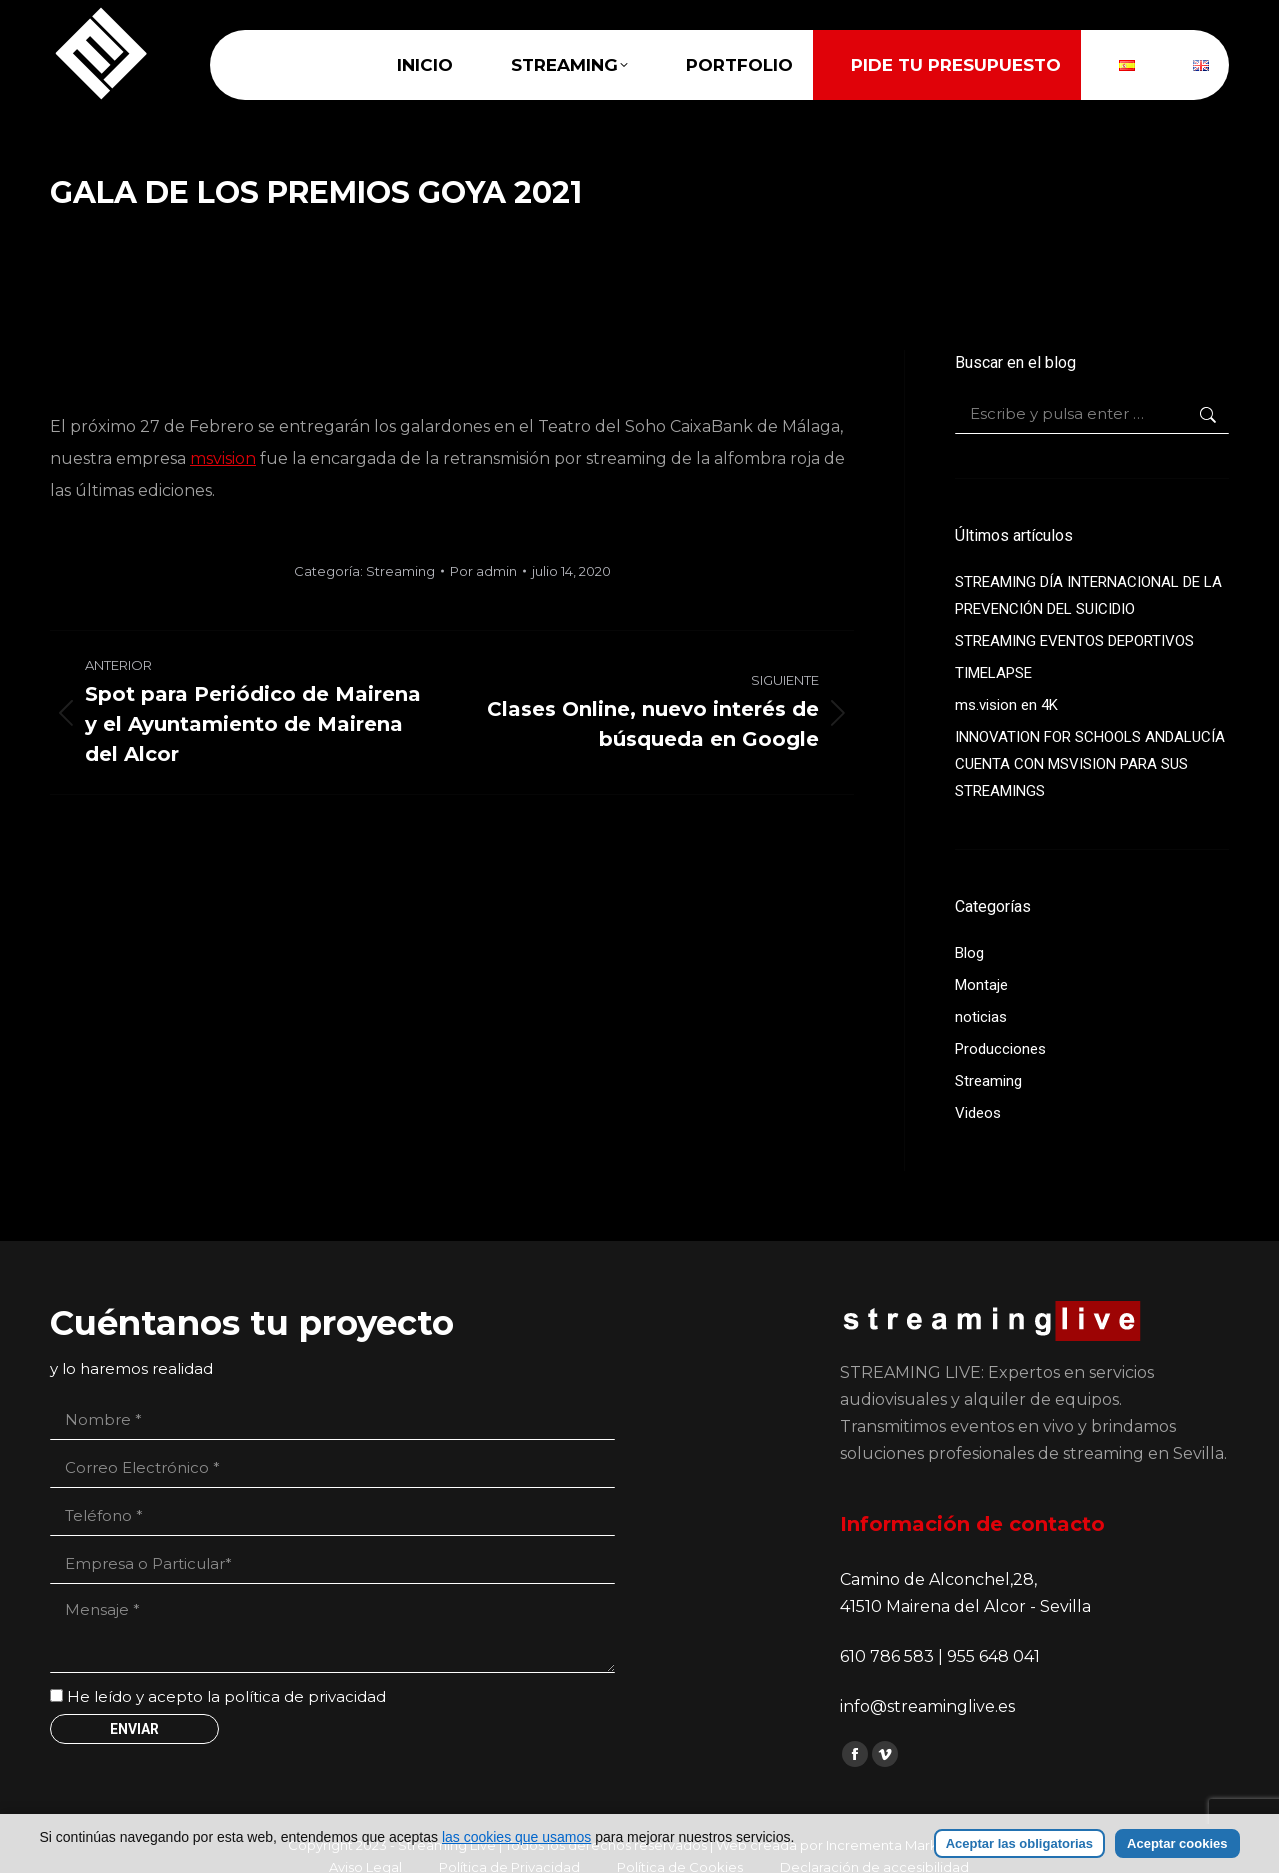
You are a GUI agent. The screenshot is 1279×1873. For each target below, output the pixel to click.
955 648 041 (993, 1656)
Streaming (400, 571)
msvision (223, 458)
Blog (969, 953)
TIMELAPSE (993, 673)
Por (483, 571)
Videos (978, 1113)
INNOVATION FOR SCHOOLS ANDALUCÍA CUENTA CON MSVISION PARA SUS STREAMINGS (1090, 764)
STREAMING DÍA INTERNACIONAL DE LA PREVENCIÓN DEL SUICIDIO (1088, 595)
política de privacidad (305, 1696)
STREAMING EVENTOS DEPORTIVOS (1074, 641)
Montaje (981, 985)
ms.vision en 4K (1006, 705)
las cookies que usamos (516, 1837)
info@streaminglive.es (927, 1706)
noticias (981, 1017)
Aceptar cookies (1177, 1843)
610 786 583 (889, 1656)
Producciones (1000, 1049)
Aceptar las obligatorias (1019, 1843)
